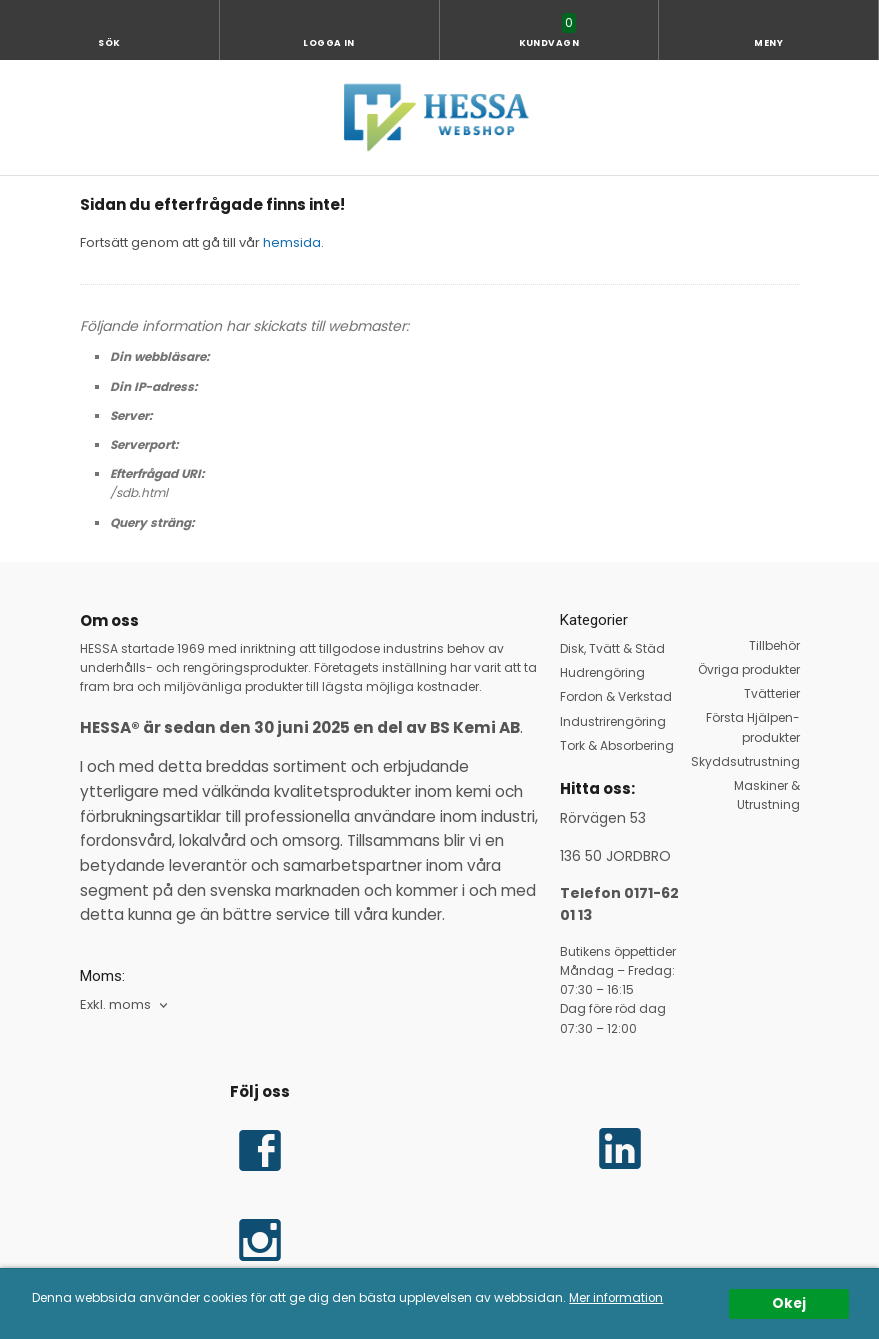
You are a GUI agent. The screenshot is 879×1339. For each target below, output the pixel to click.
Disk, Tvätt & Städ (612, 648)
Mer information (616, 1298)
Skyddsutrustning (745, 761)
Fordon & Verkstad (616, 696)
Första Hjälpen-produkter (753, 727)
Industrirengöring (613, 721)
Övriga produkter (749, 669)
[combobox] (125, 1005)
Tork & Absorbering (617, 745)
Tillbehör (774, 645)
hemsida (292, 242)
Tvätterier (772, 693)
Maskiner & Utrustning (767, 795)
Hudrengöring (602, 672)
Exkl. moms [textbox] (115, 1005)
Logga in (329, 43)
